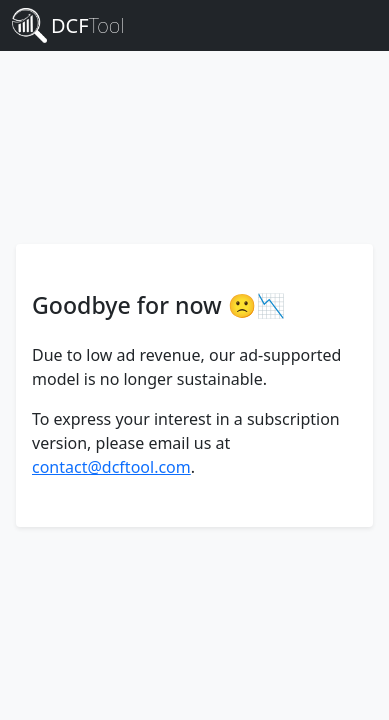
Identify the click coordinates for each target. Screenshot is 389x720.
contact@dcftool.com (111, 467)
